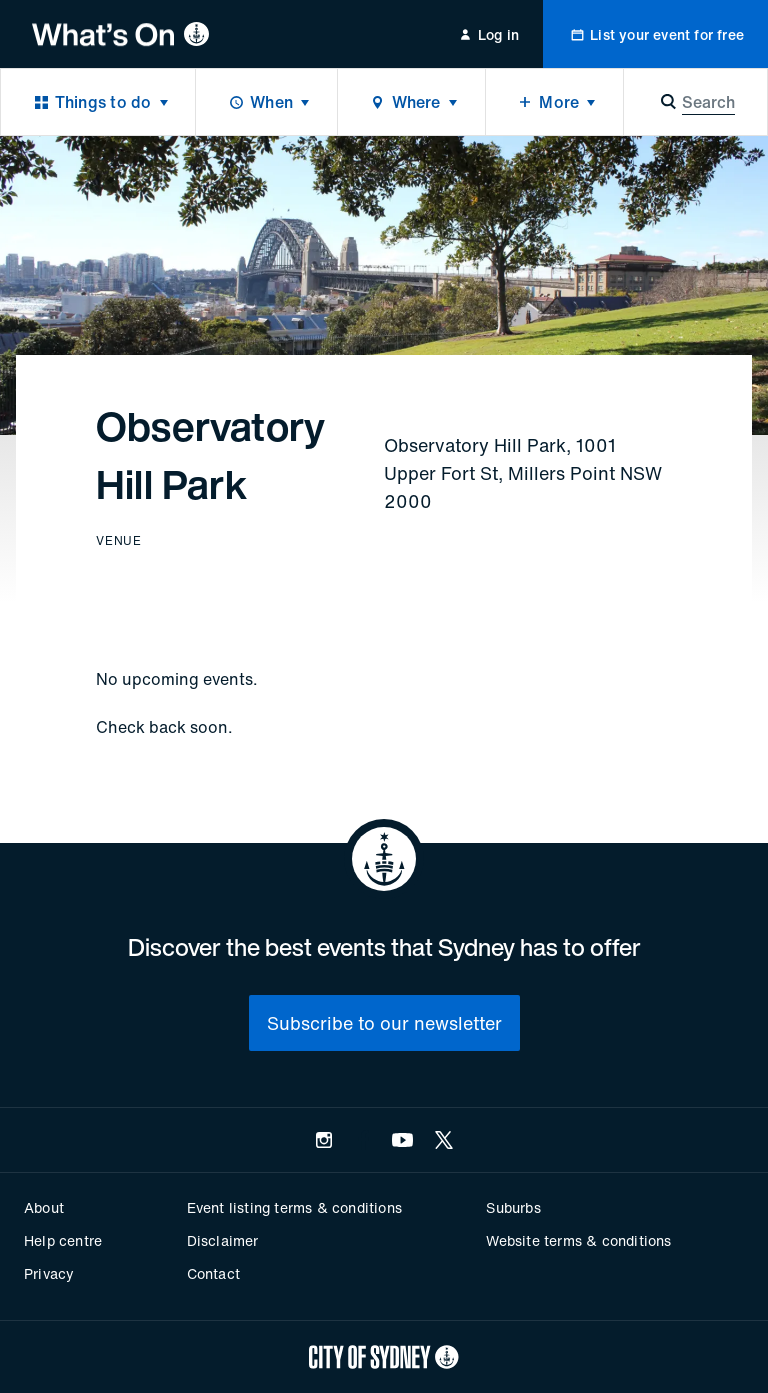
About (44, 1207)
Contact (213, 1273)
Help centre (63, 1240)
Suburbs (513, 1207)
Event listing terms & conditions (294, 1207)
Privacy (49, 1273)
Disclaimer (223, 1240)
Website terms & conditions (578, 1240)
